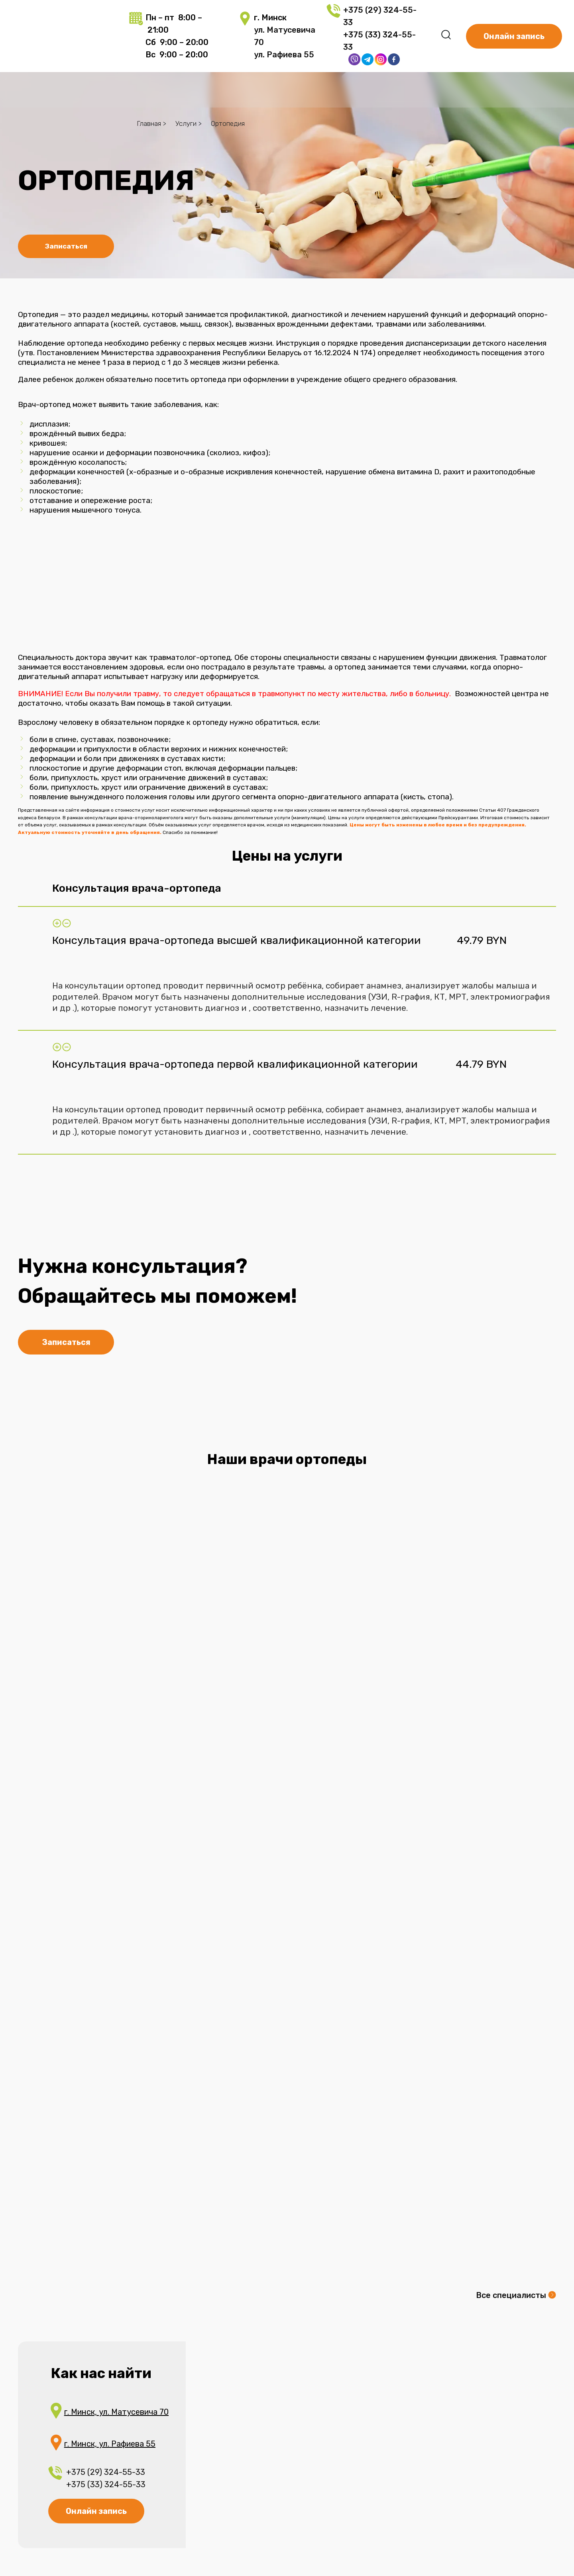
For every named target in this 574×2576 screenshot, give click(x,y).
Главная (149, 123)
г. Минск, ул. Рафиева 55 (109, 2444)
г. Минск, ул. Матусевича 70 (116, 2412)
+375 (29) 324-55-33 (105, 2472)
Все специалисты (511, 2295)
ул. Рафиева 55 (284, 54)
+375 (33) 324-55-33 (106, 2484)
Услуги (186, 123)
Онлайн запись (96, 2511)
